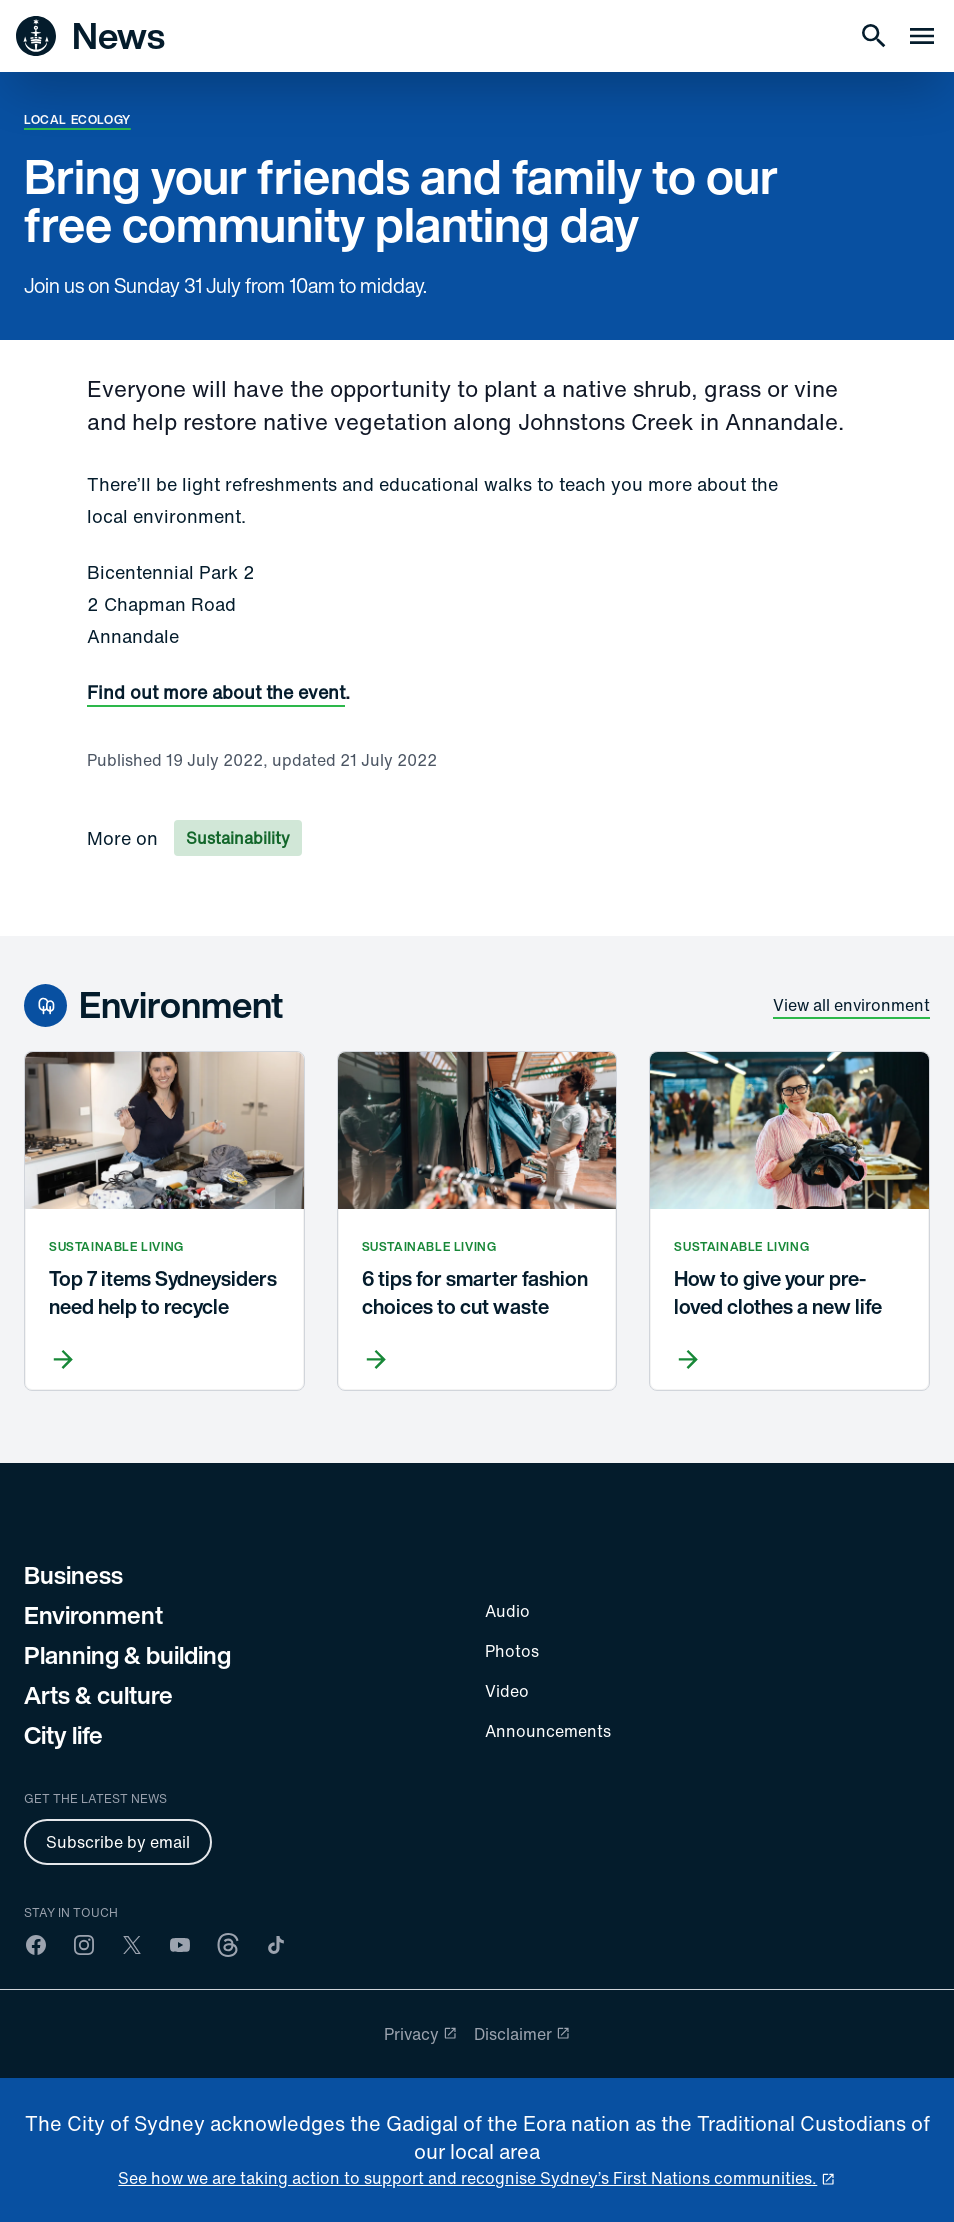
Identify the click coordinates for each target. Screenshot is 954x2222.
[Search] (874, 36)
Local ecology (77, 119)
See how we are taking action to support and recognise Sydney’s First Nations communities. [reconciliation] (467, 2178)
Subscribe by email (118, 1842)
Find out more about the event (216, 692)
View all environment (851, 1005)
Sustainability (238, 838)
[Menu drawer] (922, 36)
